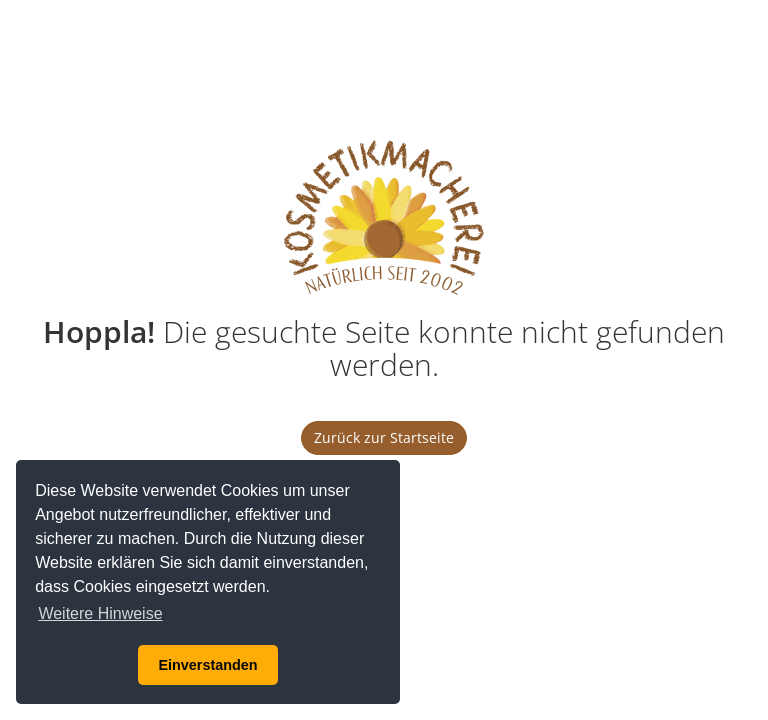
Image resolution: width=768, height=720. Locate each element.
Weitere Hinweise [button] (100, 613)
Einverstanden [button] (207, 665)
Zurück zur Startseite (384, 437)
